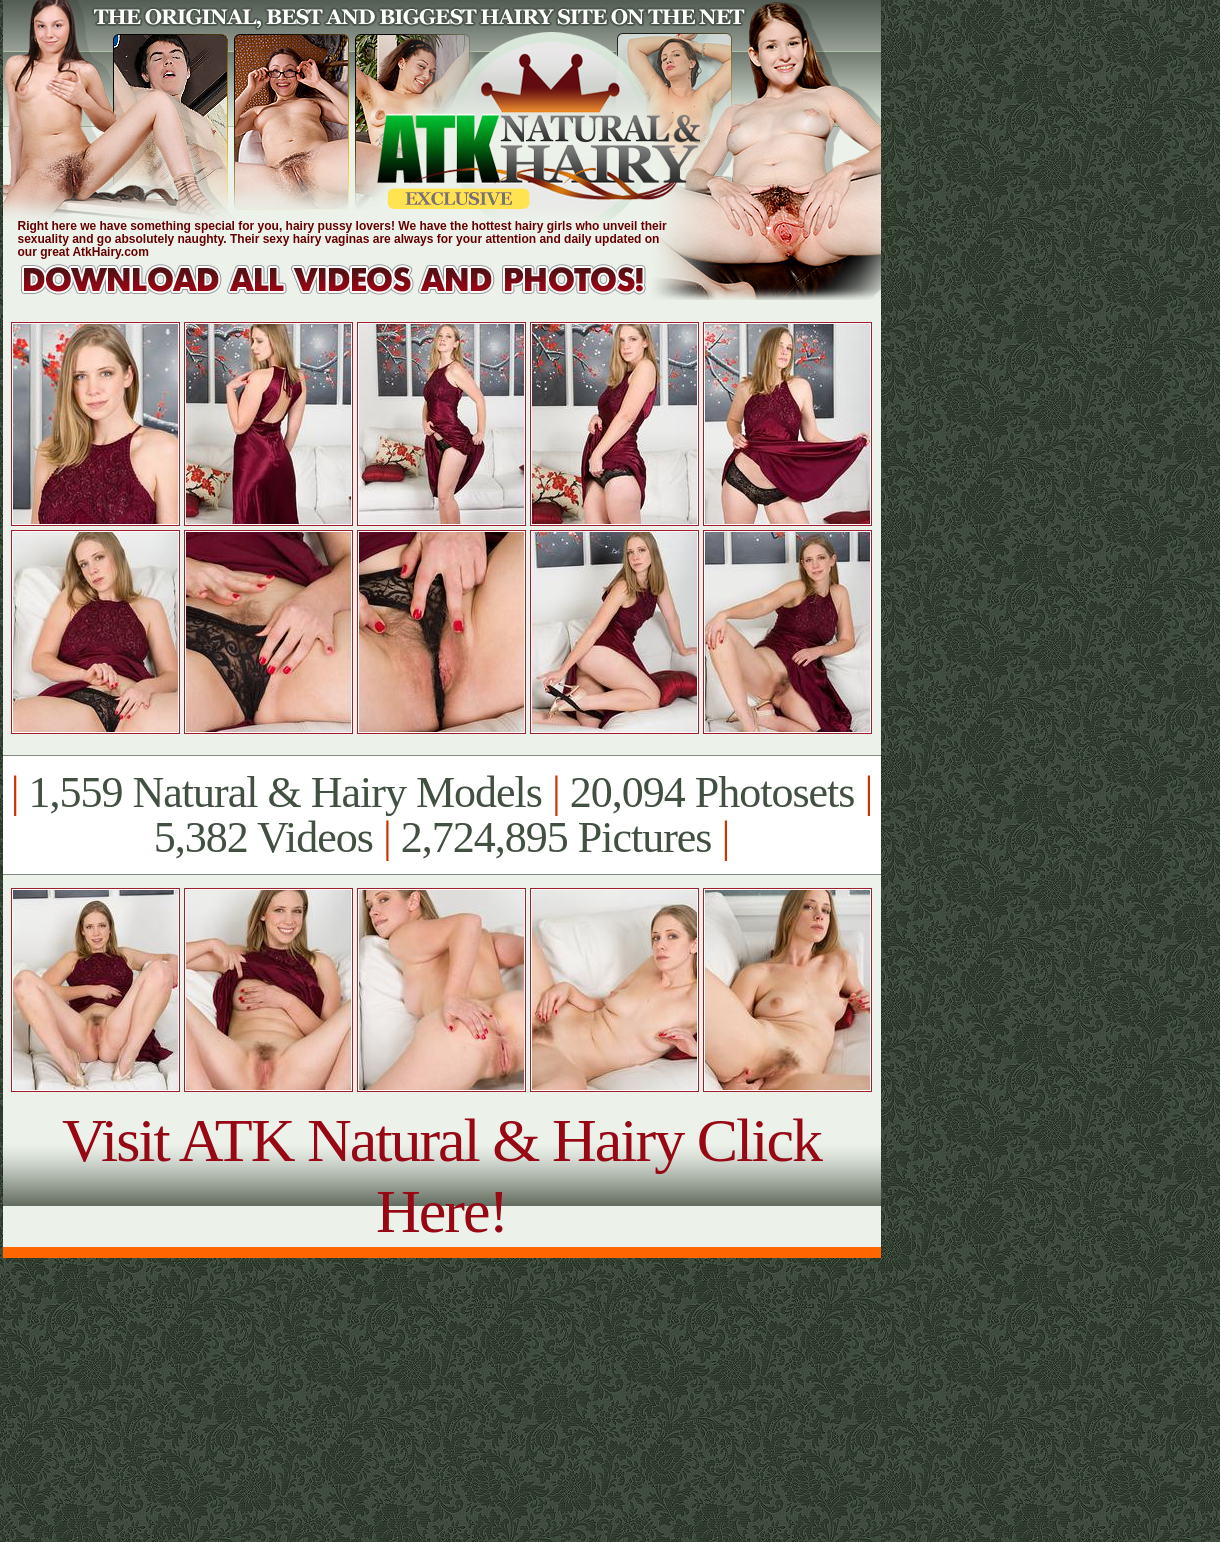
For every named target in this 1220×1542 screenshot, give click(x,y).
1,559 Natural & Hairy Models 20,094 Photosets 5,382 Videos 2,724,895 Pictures (441, 815)
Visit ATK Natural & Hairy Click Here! (441, 1175)
